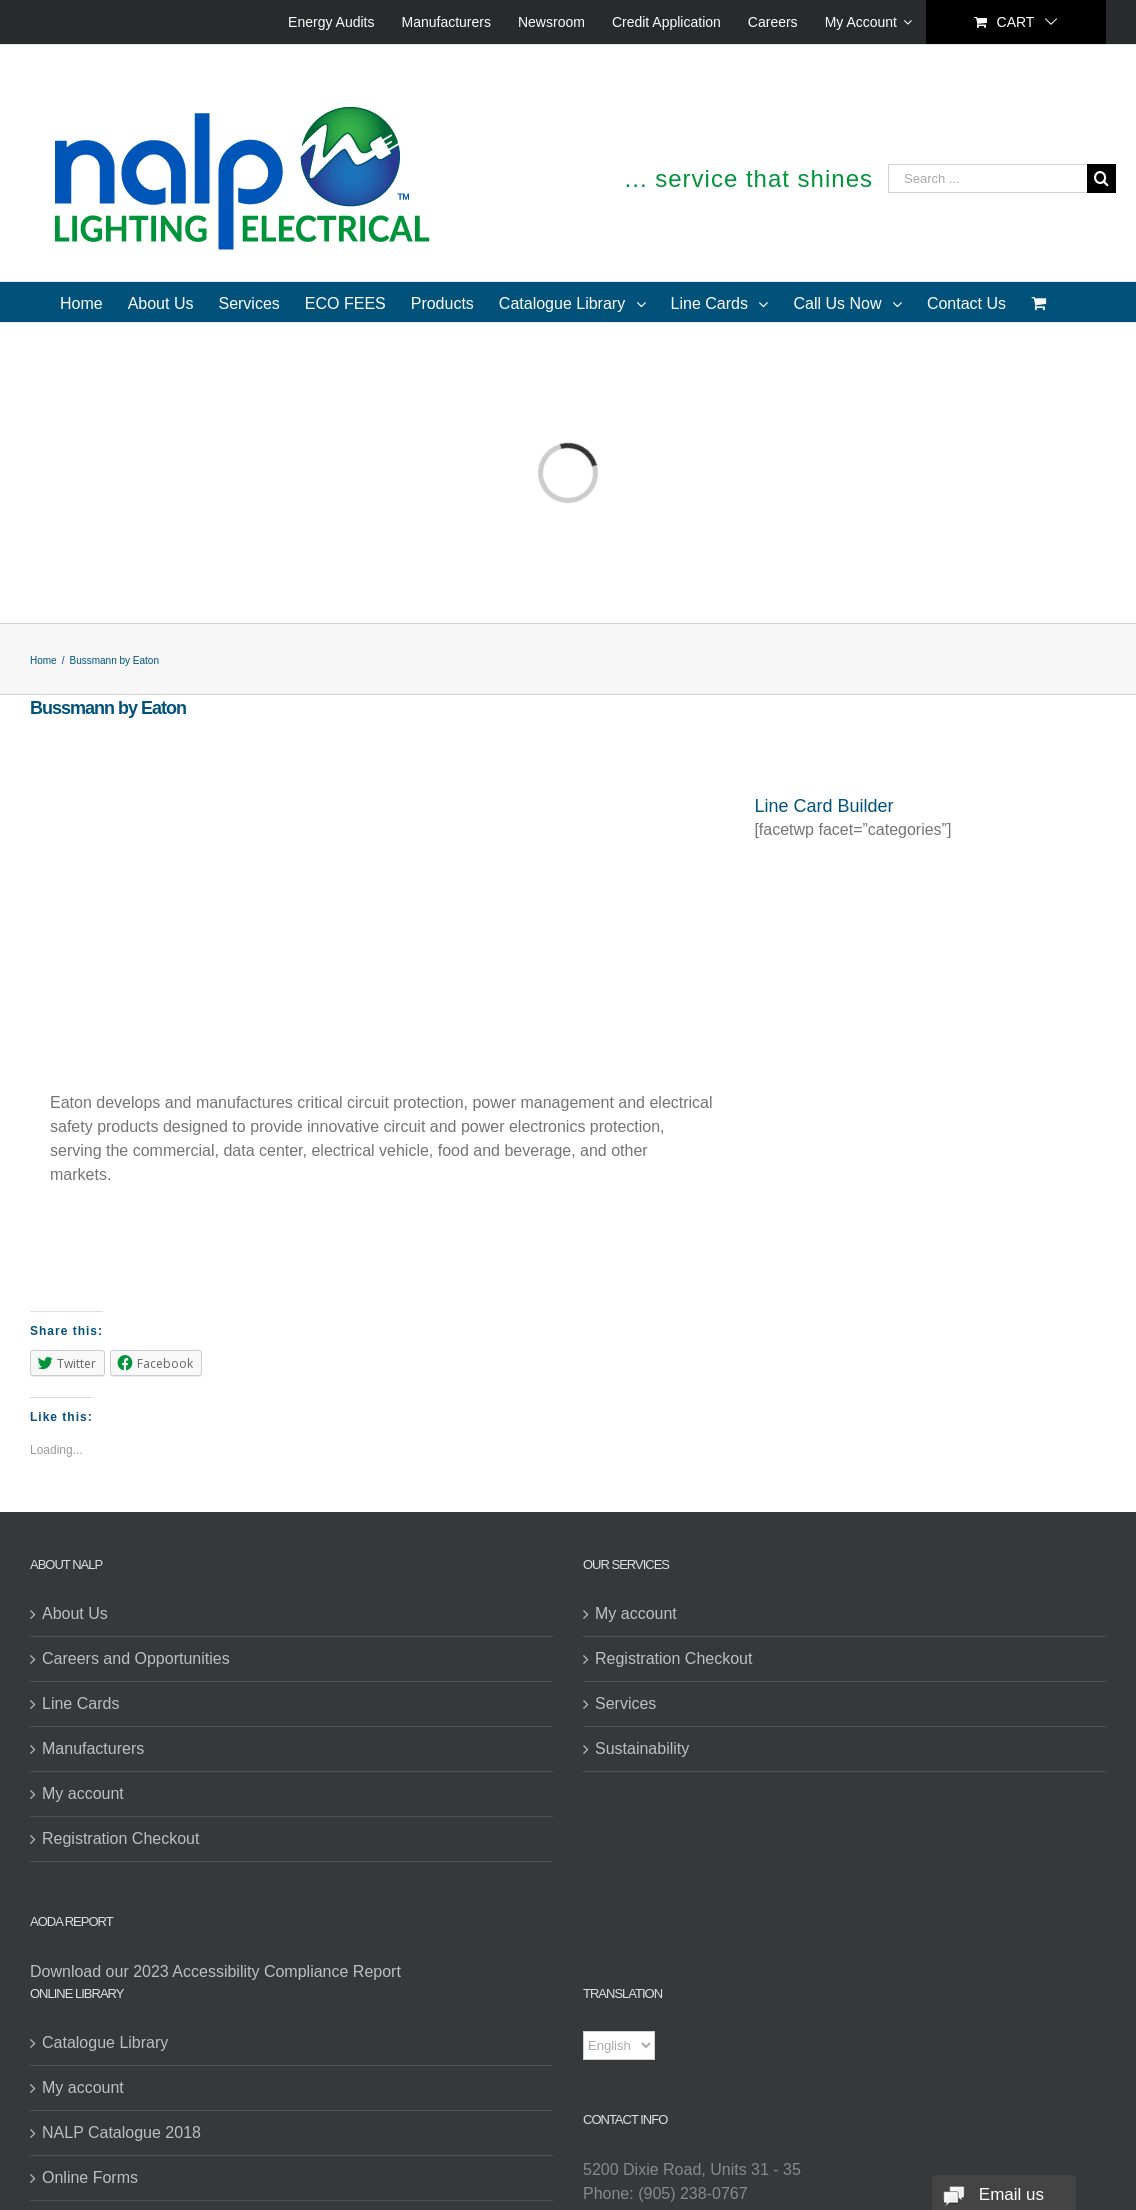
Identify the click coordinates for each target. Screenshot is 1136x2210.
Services (625, 1703)
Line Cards (80, 1703)
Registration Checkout (120, 1838)
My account (83, 1793)
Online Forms (90, 2177)
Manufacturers (93, 1748)
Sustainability (642, 1748)
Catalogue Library (105, 2042)
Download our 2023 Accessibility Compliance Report (215, 1971)
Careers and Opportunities (136, 1658)
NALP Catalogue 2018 (121, 2132)
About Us (75, 1613)
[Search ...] (987, 178)
